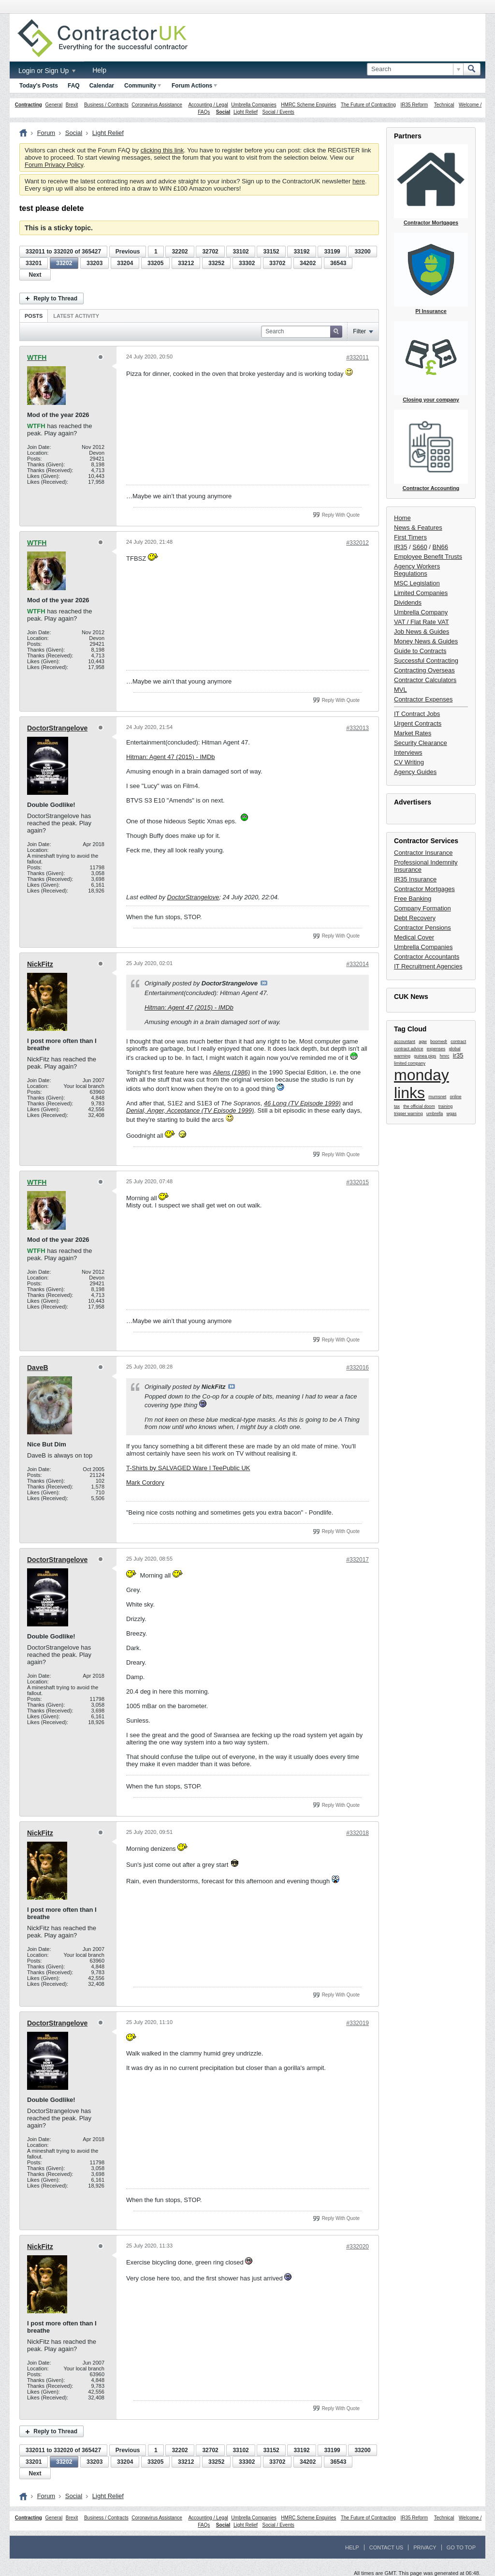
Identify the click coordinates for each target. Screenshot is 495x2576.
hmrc (445, 1056)
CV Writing (409, 762)
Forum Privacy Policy (54, 164)
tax (397, 1106)
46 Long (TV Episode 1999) (302, 1103)
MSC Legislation (417, 583)
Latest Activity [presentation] (76, 316)
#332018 (357, 1833)
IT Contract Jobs (417, 713)
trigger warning (408, 1113)
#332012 (357, 542)
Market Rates (412, 733)
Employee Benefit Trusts (428, 556)
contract (458, 1041)
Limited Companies (421, 592)
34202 (308, 263)
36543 (338, 263)
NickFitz (40, 964)
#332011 (357, 357)
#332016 (357, 1367)
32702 (210, 251)
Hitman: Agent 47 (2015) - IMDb (170, 756)
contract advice (408, 1048)
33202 (64, 263)
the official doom (419, 1106)
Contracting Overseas (424, 670)
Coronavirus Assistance (156, 104)
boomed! (438, 1041)
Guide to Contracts (420, 651)
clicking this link (162, 150)
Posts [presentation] (34, 316)
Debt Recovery (415, 918)
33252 (216, 263)
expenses (436, 1048)
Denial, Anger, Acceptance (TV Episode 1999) (190, 1110)
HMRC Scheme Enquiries (308, 104)
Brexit (72, 104)
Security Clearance (420, 742)
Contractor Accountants (426, 956)
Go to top (461, 2547)
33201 (34, 263)
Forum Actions (194, 85)
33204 (125, 263)
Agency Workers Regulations (417, 570)
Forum (46, 132)
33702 (277, 263)
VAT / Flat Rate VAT (421, 621)
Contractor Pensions (422, 927)
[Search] (415, 69)
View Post (264, 983)
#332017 (357, 1559)
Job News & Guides (421, 631)
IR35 (400, 547)
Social (223, 112)
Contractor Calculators (425, 680)
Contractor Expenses (423, 699)
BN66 (441, 547)
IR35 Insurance (415, 879)
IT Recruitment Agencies (428, 966)
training (445, 1106)
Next (35, 274)
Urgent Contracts (417, 723)
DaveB (37, 1367)
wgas (452, 1113)
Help (99, 70)
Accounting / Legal (208, 104)
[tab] (33, 315)
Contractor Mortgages (424, 889)
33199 (332, 251)
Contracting (28, 104)
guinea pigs (425, 1056)
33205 (155, 263)
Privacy (424, 2547)
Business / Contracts (106, 104)
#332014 (357, 964)
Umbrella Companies (253, 104)
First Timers (410, 537)
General (54, 104)
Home (402, 517)
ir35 (458, 1055)
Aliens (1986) (231, 1072)
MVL (400, 689)
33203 (94, 263)
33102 (240, 251)
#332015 (357, 1182)
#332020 (357, 2246)
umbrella (434, 1113)
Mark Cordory (145, 1482)
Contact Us (386, 2547)
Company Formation (422, 908)
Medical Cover (414, 937)
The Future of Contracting (368, 104)
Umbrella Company (421, 612)
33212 (186, 263)
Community (142, 85)
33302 (247, 263)
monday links (421, 1084)
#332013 (357, 728)
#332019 (357, 2023)
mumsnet (437, 1096)
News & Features (418, 527)
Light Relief (245, 112)
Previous (128, 251)
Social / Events (278, 112)
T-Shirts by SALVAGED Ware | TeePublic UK (188, 1468)
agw (423, 1041)
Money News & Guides (426, 641)
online (456, 1096)
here (358, 181)
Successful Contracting (426, 660)
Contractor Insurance (423, 852)
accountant (404, 1041)
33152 (271, 251)
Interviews (408, 752)
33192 (301, 251)
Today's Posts (38, 85)
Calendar (101, 85)
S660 (419, 547)
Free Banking (412, 898)
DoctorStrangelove (57, 728)
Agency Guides (415, 771)
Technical (444, 104)
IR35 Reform (414, 104)
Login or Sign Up (46, 70)
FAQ (74, 85)
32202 (180, 251)
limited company (409, 1063)
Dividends (408, 602)
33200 (362, 251)
